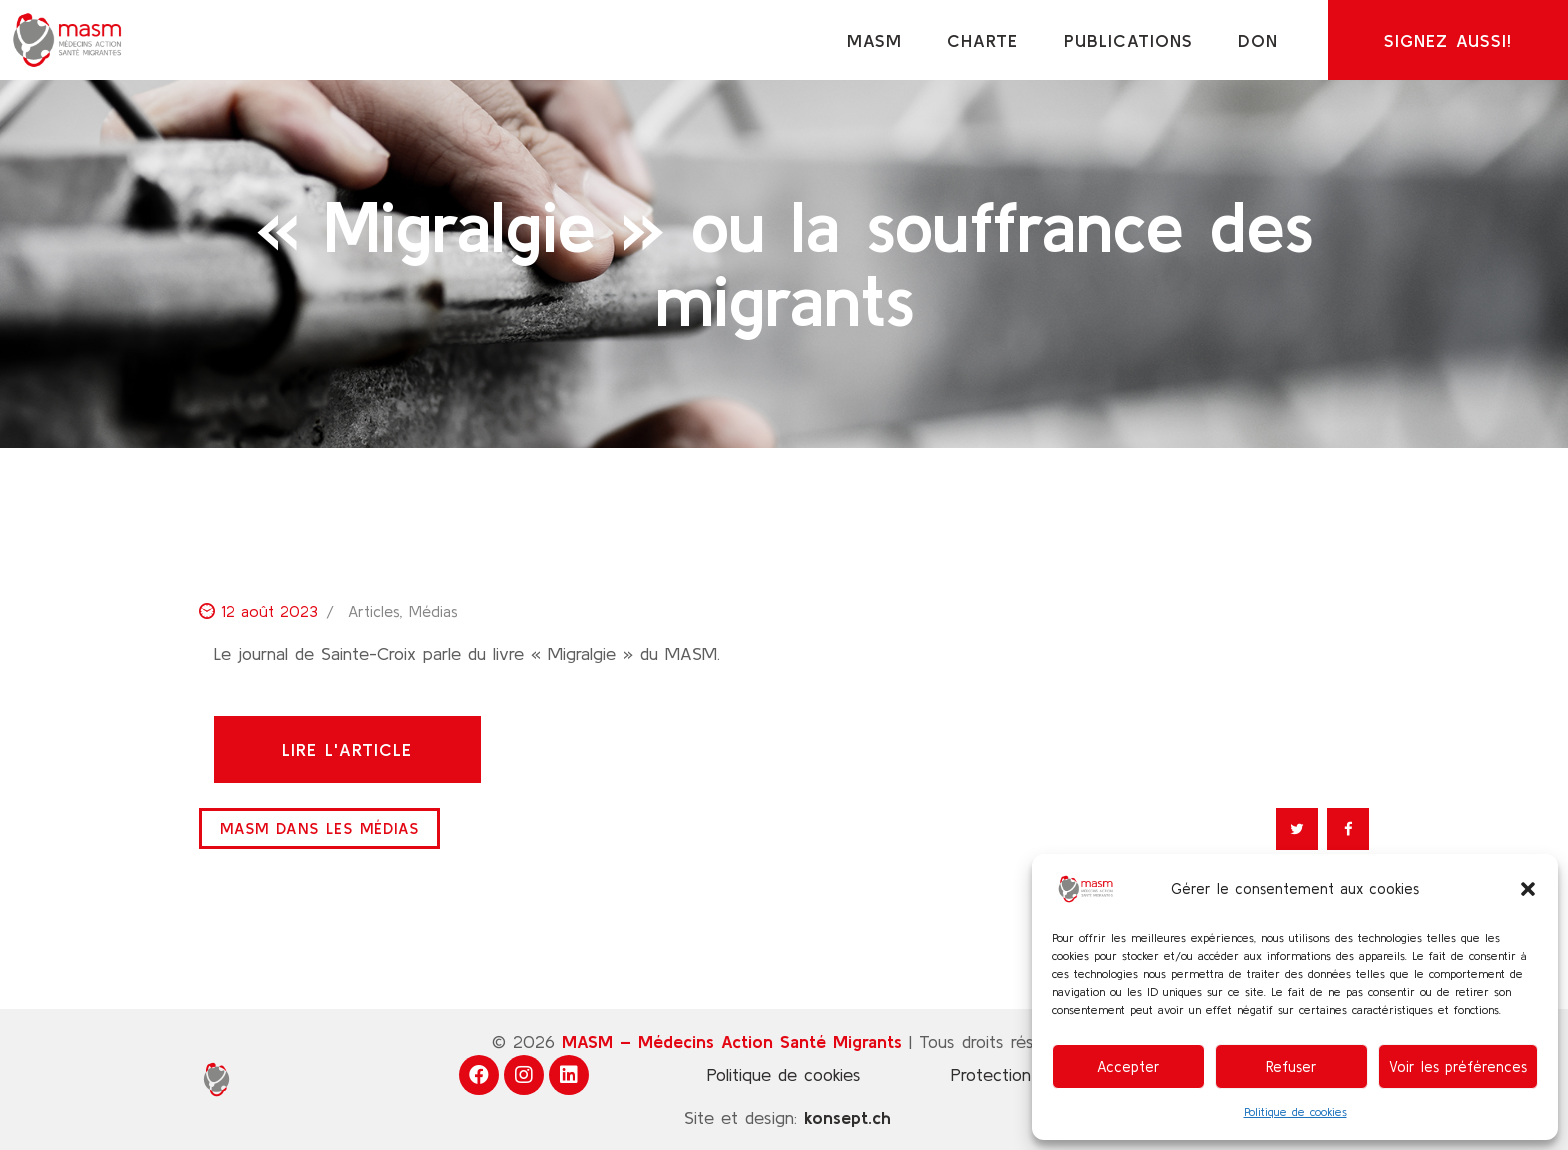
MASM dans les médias (319, 828)
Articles (374, 611)
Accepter (1128, 1066)
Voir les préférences (1458, 1066)
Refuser (1291, 1066)
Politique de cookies (1295, 1111)
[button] (1528, 889)
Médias (433, 611)
